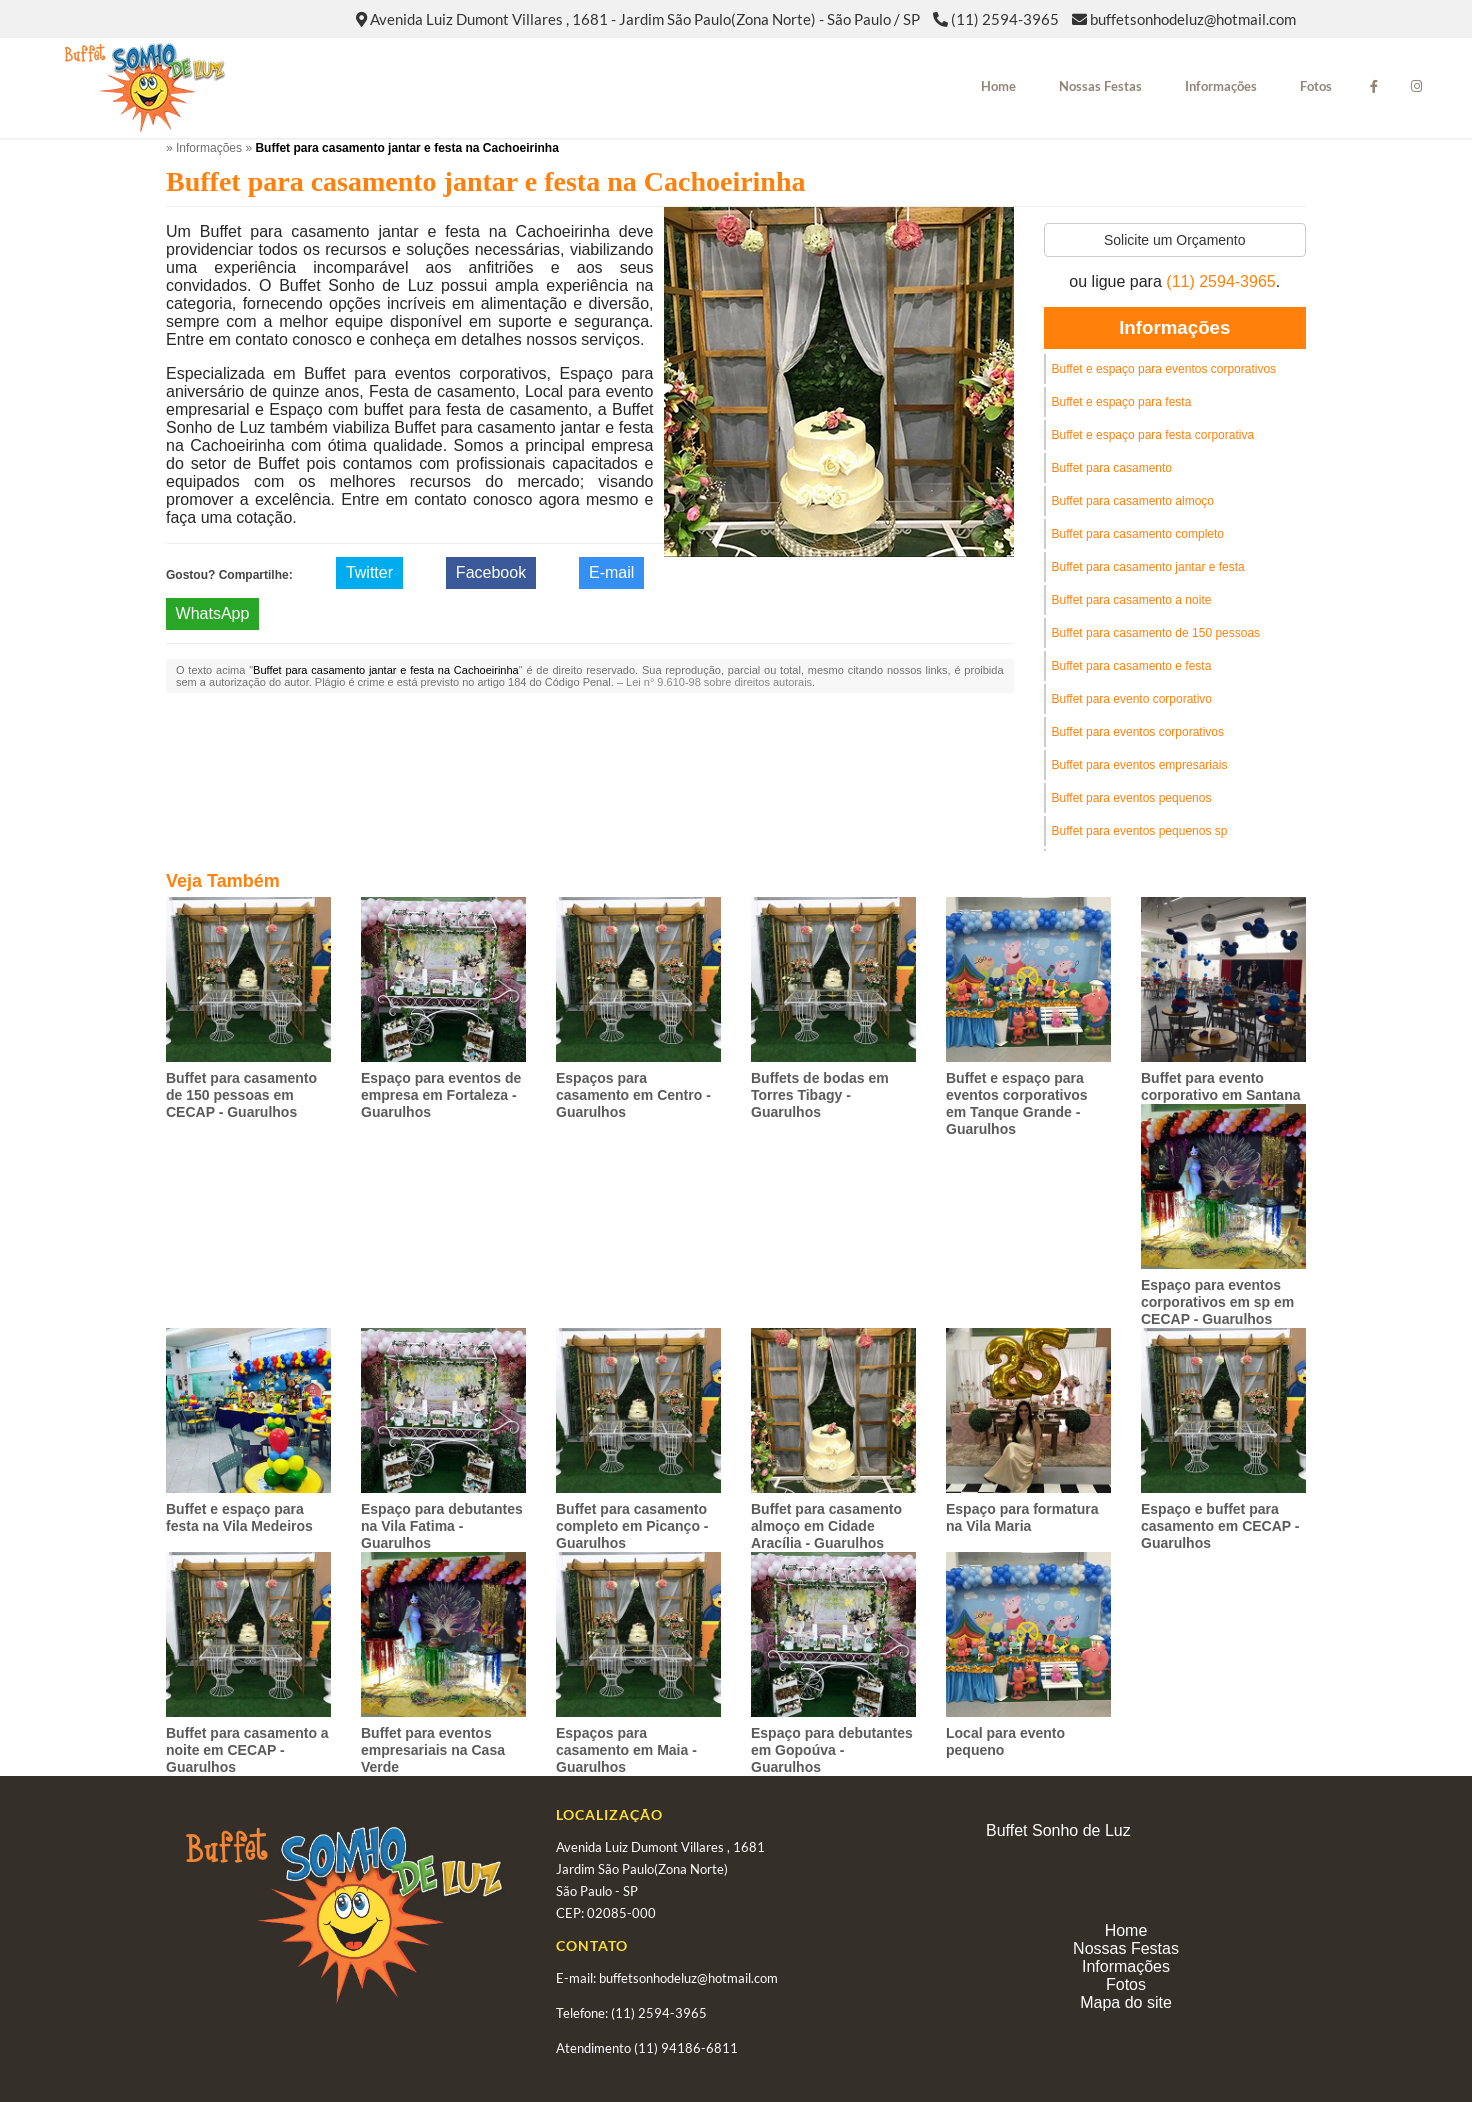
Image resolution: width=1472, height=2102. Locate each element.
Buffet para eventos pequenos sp (1140, 831)
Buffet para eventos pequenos (1132, 798)
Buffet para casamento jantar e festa (1148, 567)
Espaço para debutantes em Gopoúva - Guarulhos (832, 1750)
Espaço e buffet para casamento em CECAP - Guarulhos (1220, 1526)
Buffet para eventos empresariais (1140, 765)
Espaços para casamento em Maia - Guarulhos (626, 1750)
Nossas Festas (1100, 86)
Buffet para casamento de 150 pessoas (1156, 633)
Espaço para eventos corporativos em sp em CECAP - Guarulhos (1217, 1302)
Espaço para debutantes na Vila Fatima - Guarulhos (442, 1526)
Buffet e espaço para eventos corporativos (1164, 369)
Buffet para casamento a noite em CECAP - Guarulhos (247, 1750)
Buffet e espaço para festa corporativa (1153, 435)
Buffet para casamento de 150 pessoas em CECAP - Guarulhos (241, 1095)
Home (998, 86)
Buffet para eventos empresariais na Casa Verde (433, 1750)
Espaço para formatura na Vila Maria (1022, 1517)
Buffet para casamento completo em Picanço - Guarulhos (632, 1526)
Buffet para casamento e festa (1132, 666)
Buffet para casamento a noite (1132, 600)
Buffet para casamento (1112, 468)
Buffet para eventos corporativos (1138, 732)
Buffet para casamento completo (1138, 534)
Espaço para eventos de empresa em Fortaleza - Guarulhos (441, 1095)
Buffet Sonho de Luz (1058, 1830)
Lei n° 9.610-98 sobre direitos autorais (719, 682)
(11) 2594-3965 (1005, 19)
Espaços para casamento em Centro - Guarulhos (633, 1095)
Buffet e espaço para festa (1122, 402)
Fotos (1316, 86)
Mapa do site (1126, 2002)
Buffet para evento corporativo (1132, 699)
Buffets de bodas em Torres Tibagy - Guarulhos (820, 1095)
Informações (1221, 86)
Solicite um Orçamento (1175, 240)
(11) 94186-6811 (686, 2048)
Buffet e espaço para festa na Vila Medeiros (239, 1517)
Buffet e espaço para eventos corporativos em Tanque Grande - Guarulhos (1017, 1103)
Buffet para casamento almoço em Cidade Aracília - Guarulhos (826, 1526)
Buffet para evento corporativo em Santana (1221, 1086)
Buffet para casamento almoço (1133, 501)
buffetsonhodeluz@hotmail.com (1193, 19)
